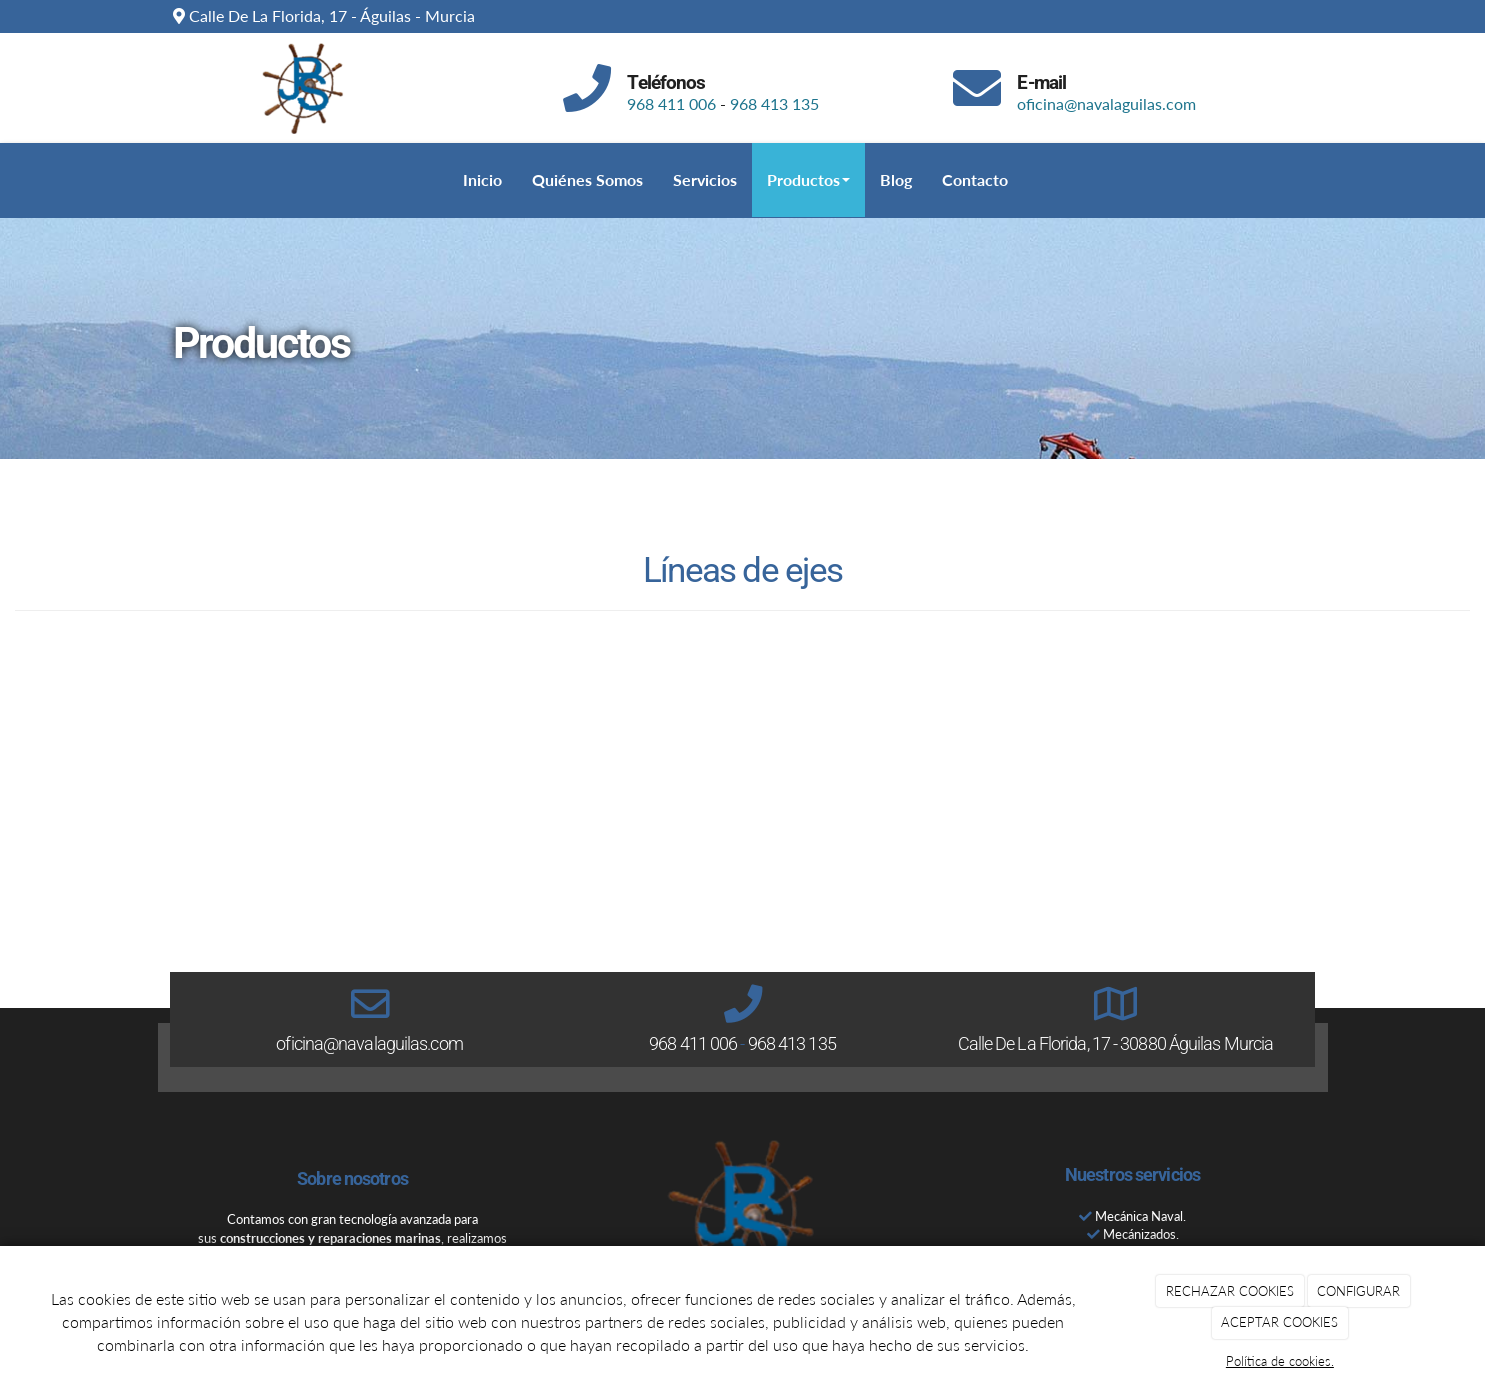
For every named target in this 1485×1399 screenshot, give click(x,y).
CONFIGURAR (1358, 1291)
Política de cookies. (1280, 1361)
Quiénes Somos (587, 179)
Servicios (705, 179)
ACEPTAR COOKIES (1279, 1322)
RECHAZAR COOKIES (1230, 1291)
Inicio (482, 179)
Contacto (975, 179)
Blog (896, 179)
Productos (808, 179)
